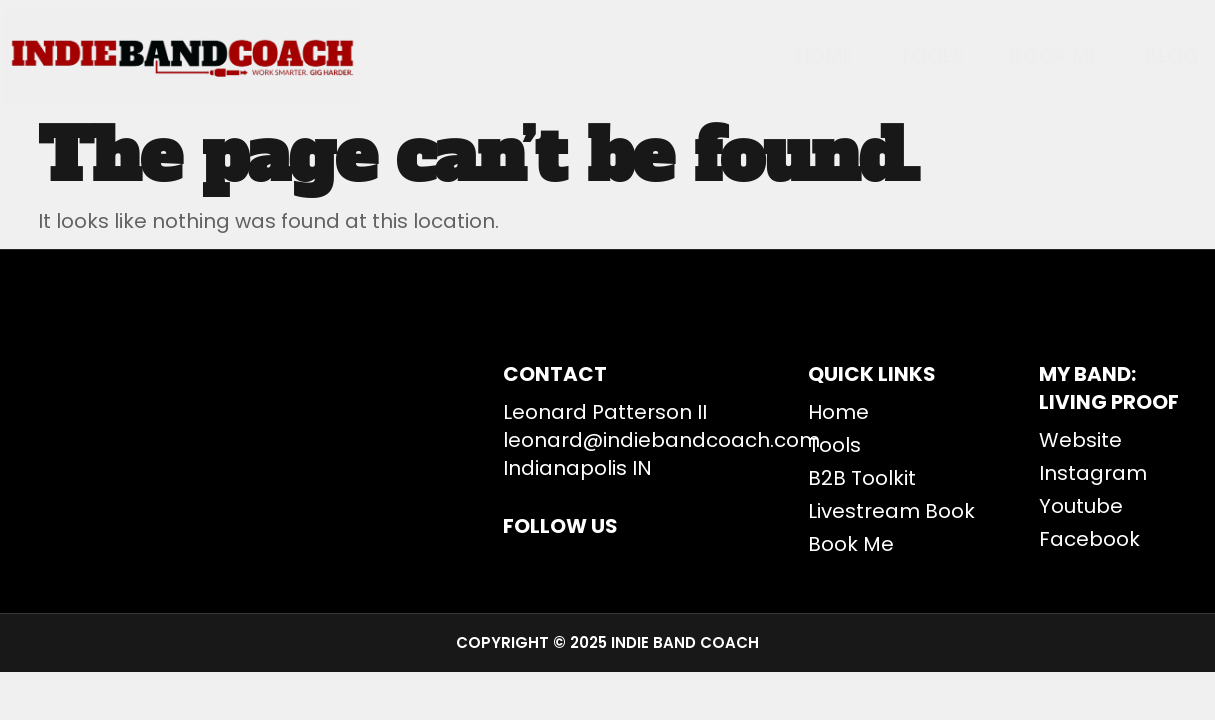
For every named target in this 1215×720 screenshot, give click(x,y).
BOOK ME (1026, 56)
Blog (1158, 56)
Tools (888, 56)
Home (767, 56)
